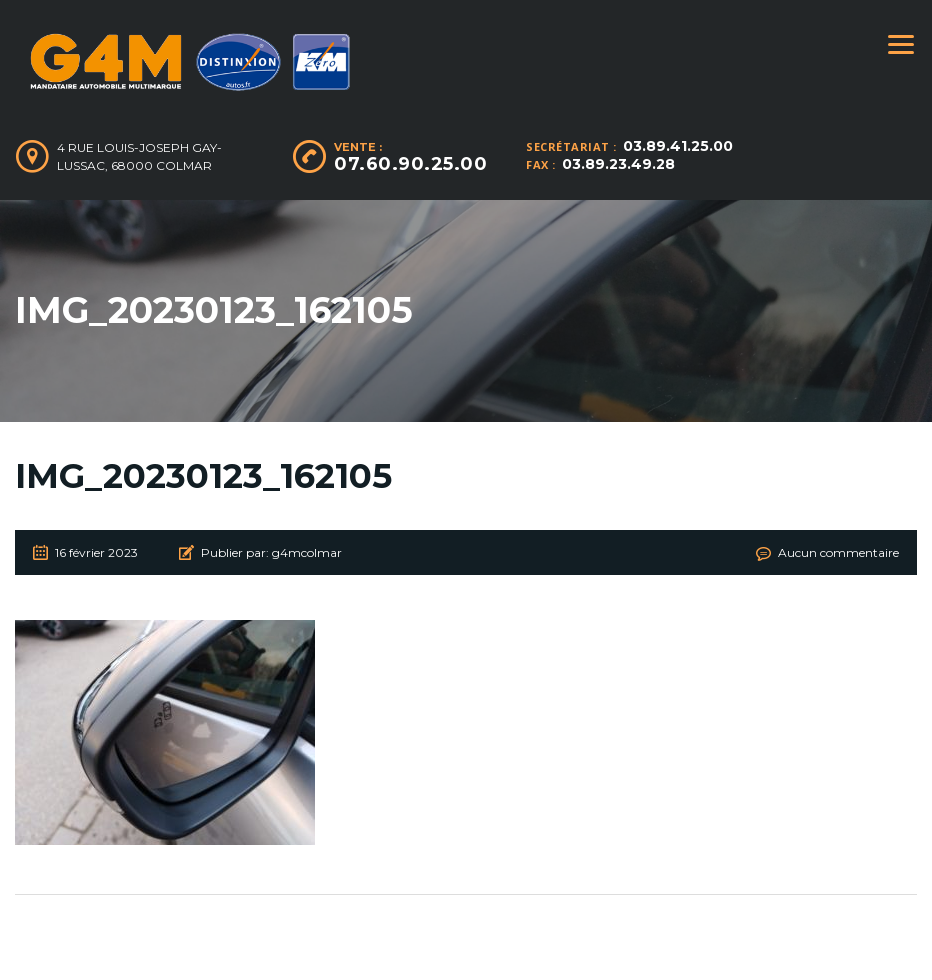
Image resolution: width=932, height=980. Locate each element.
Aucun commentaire (838, 552)
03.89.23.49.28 (618, 164)
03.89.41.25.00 (678, 146)
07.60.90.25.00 (410, 164)
